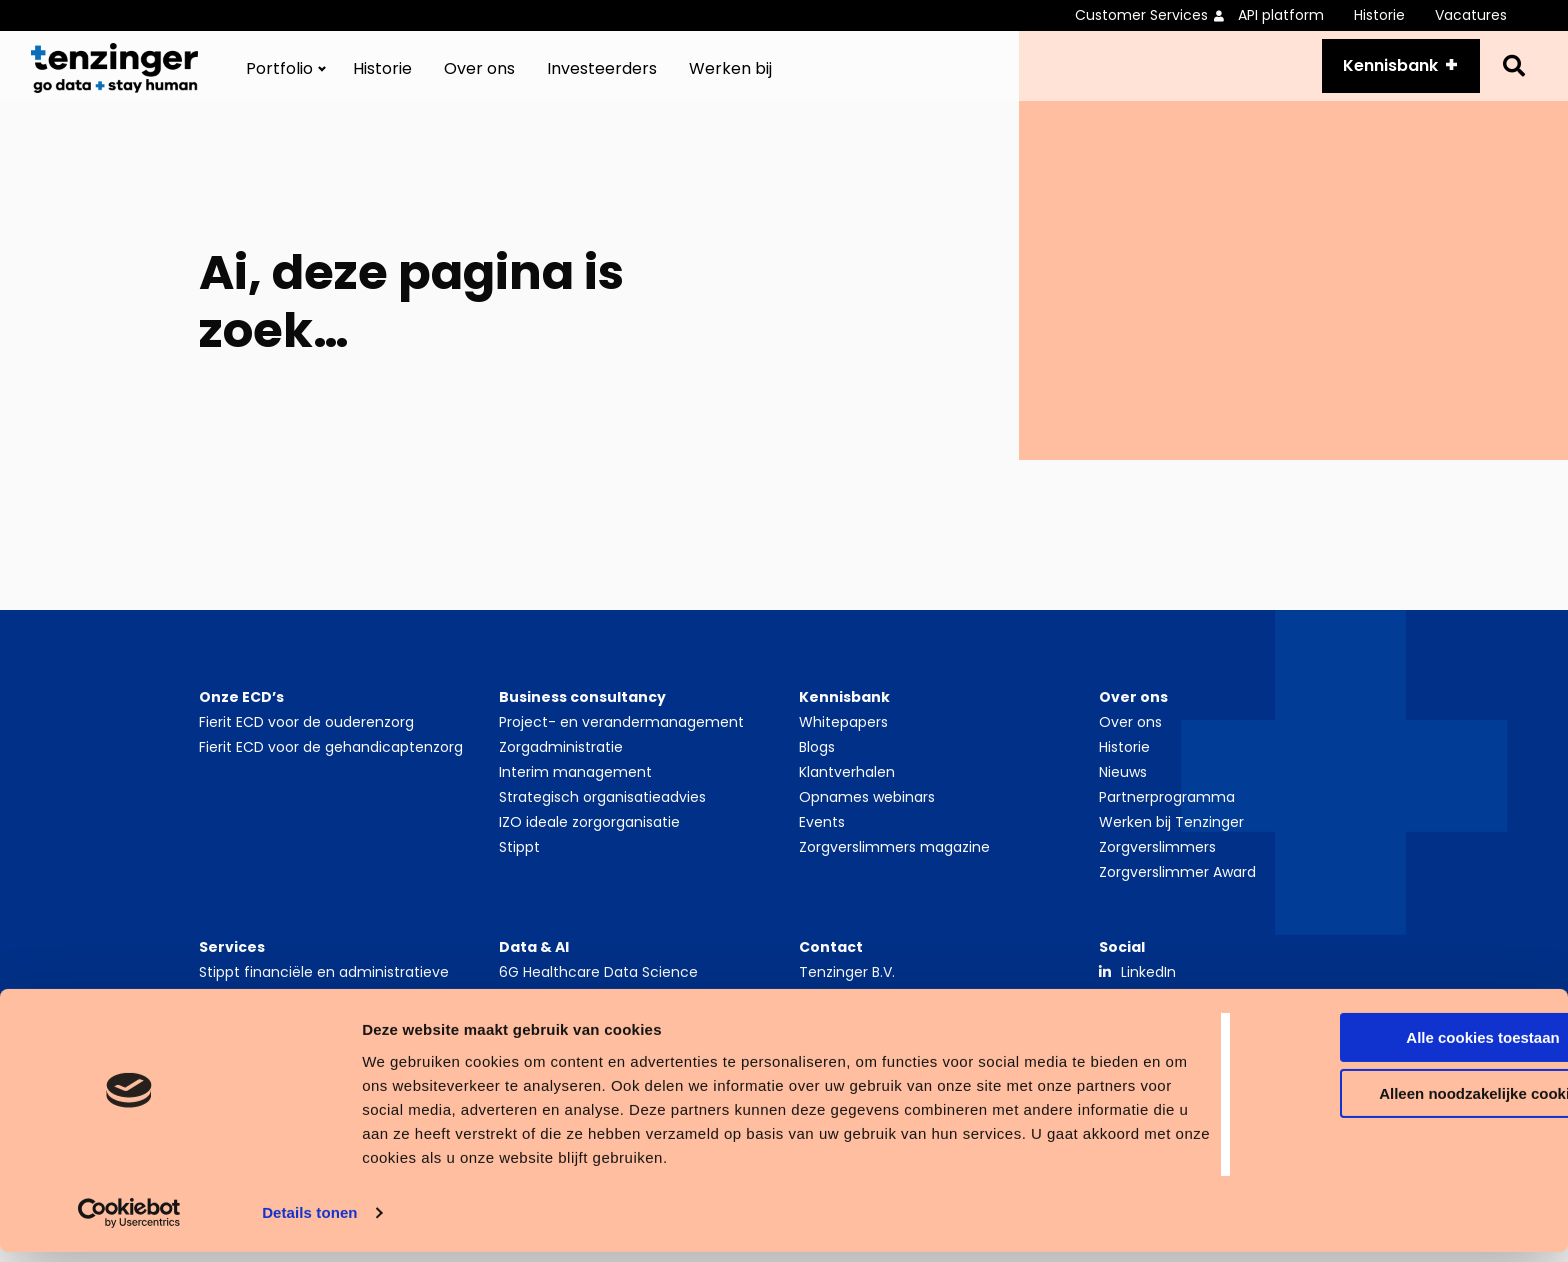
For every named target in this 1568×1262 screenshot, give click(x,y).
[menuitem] (1156, 15)
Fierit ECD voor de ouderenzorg (306, 744)
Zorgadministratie (561, 769)
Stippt (519, 869)
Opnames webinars (867, 819)
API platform (1281, 15)
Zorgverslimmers (1157, 869)
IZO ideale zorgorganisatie (589, 844)
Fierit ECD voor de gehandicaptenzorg (331, 769)
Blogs (817, 769)
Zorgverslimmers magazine (894, 869)
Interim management (575, 794)
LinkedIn (1148, 994)
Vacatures (1471, 15)
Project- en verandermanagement (621, 744)
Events (822, 844)
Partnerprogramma (1167, 819)
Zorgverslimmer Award (1177, 894)
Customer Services (1141, 15)
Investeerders (602, 79)
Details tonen (309, 1222)
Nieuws (1123, 794)
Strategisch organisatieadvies (602, 819)
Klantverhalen (847, 794)
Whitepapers (843, 744)
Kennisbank (1377, 76)
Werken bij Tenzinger (1171, 844)
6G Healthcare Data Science (598, 994)
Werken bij (730, 79)
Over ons (479, 79)
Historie (1379, 15)
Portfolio (279, 79)
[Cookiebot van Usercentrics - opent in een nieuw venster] (129, 1223)
